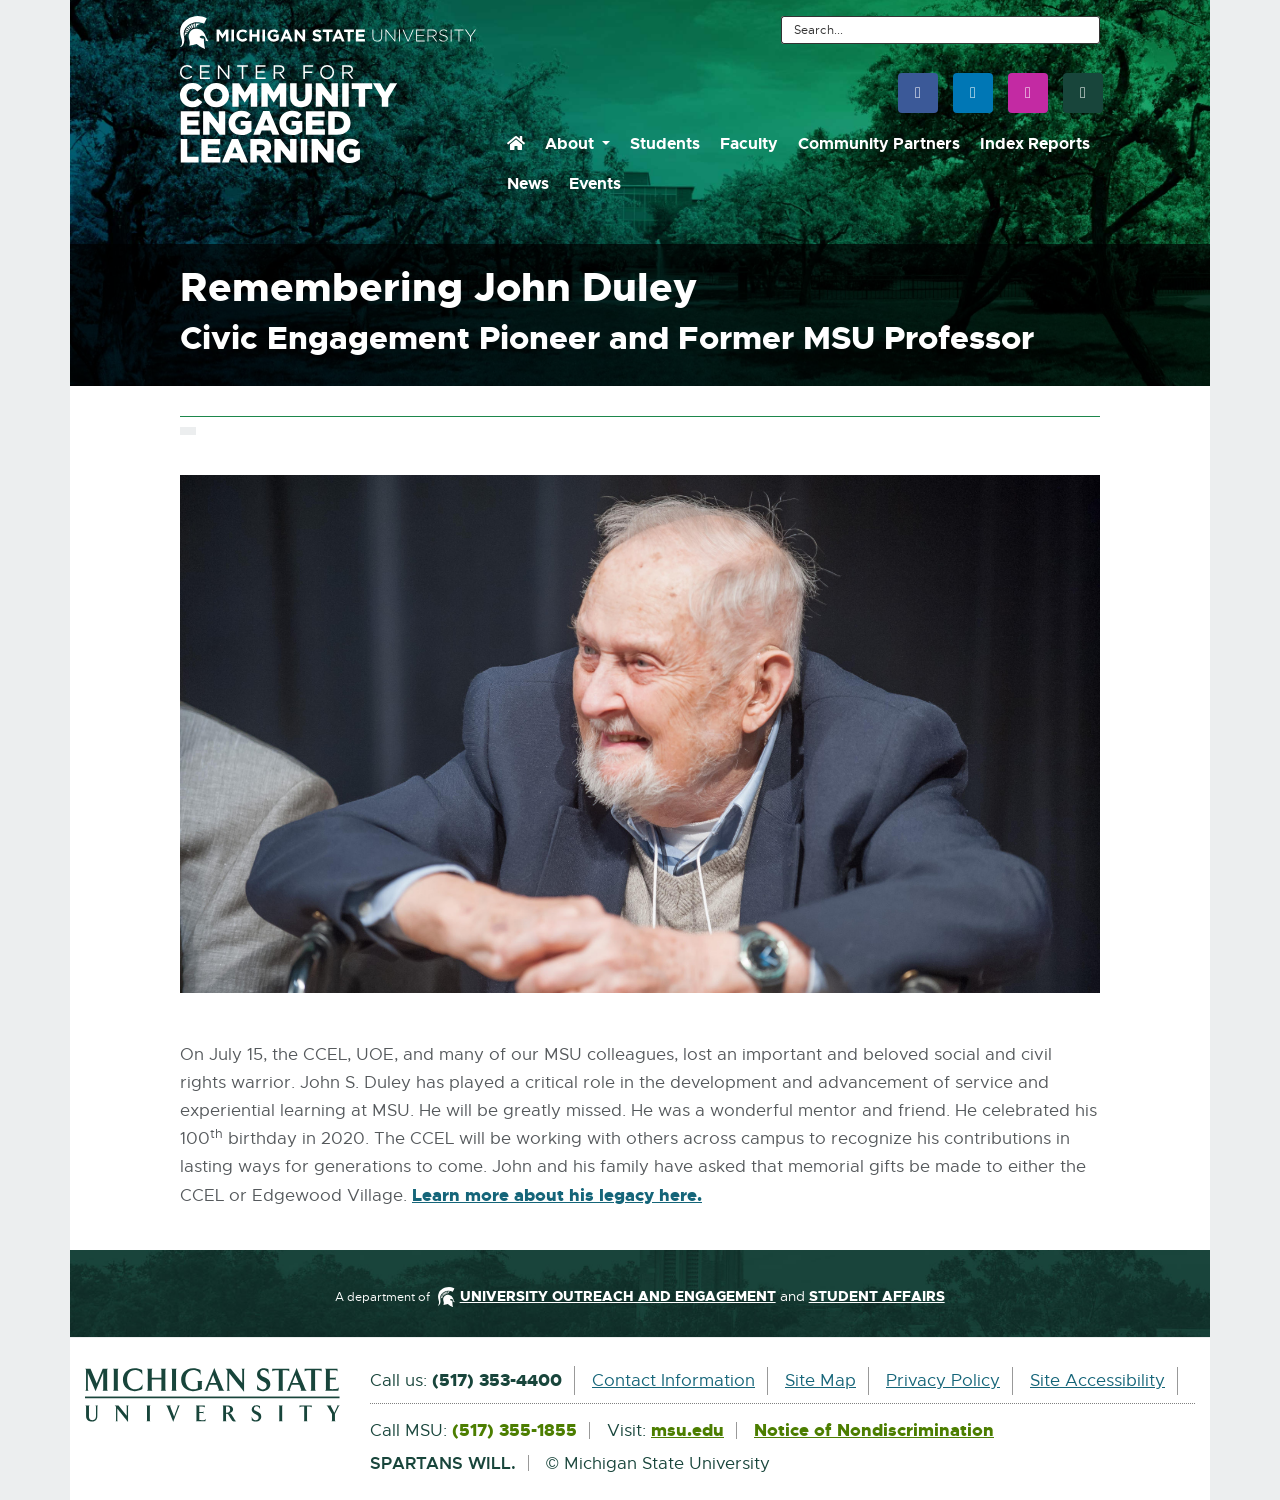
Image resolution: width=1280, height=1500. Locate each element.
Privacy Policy (943, 1380)
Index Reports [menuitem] (1035, 143)
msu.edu (687, 1431)
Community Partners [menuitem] (879, 143)
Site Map (820, 1380)
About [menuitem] (571, 143)
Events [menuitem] (595, 183)
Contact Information (673, 1380)
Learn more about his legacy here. (557, 1196)
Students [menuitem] (665, 143)
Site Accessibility (1097, 1380)
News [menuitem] (528, 183)
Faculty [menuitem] (749, 143)
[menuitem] (516, 144)
